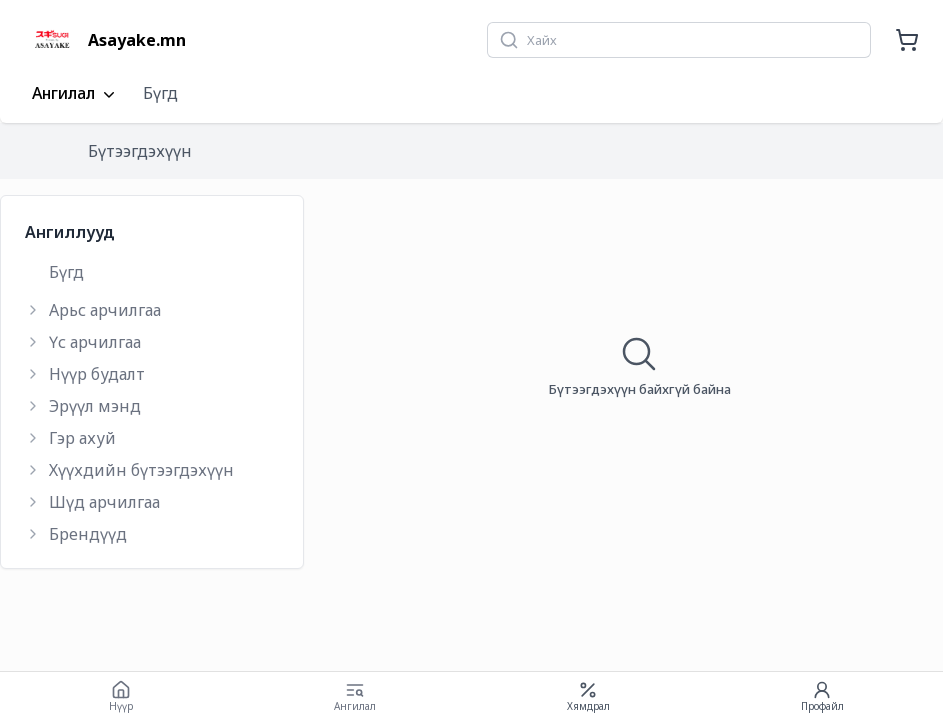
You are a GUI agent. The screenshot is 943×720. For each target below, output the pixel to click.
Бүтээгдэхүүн (140, 151)
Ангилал (75, 94)
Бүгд (160, 93)
